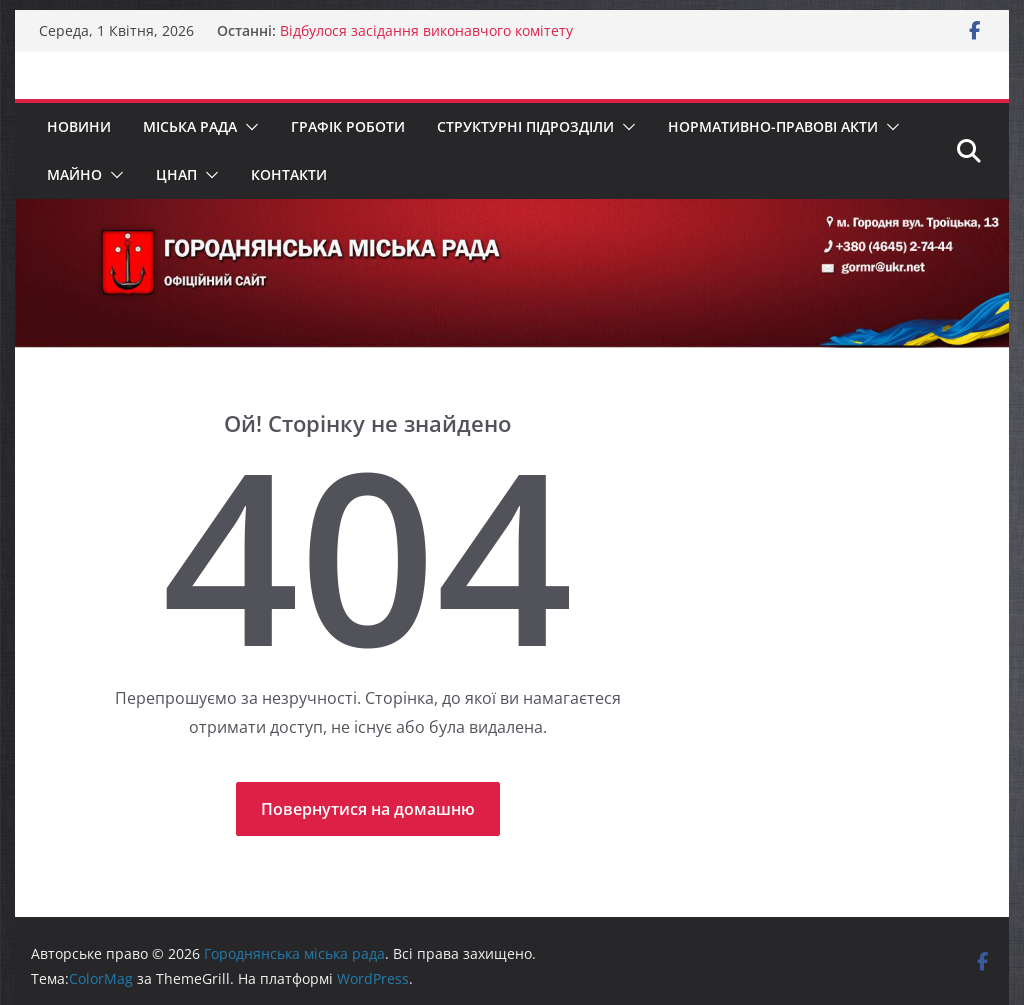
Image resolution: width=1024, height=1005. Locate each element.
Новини (79, 126)
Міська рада (190, 126)
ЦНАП (176, 174)
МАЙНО (74, 174)
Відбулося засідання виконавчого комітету (426, 30)
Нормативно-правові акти (773, 126)
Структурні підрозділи (525, 126)
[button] (248, 127)
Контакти (289, 174)
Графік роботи (348, 126)
